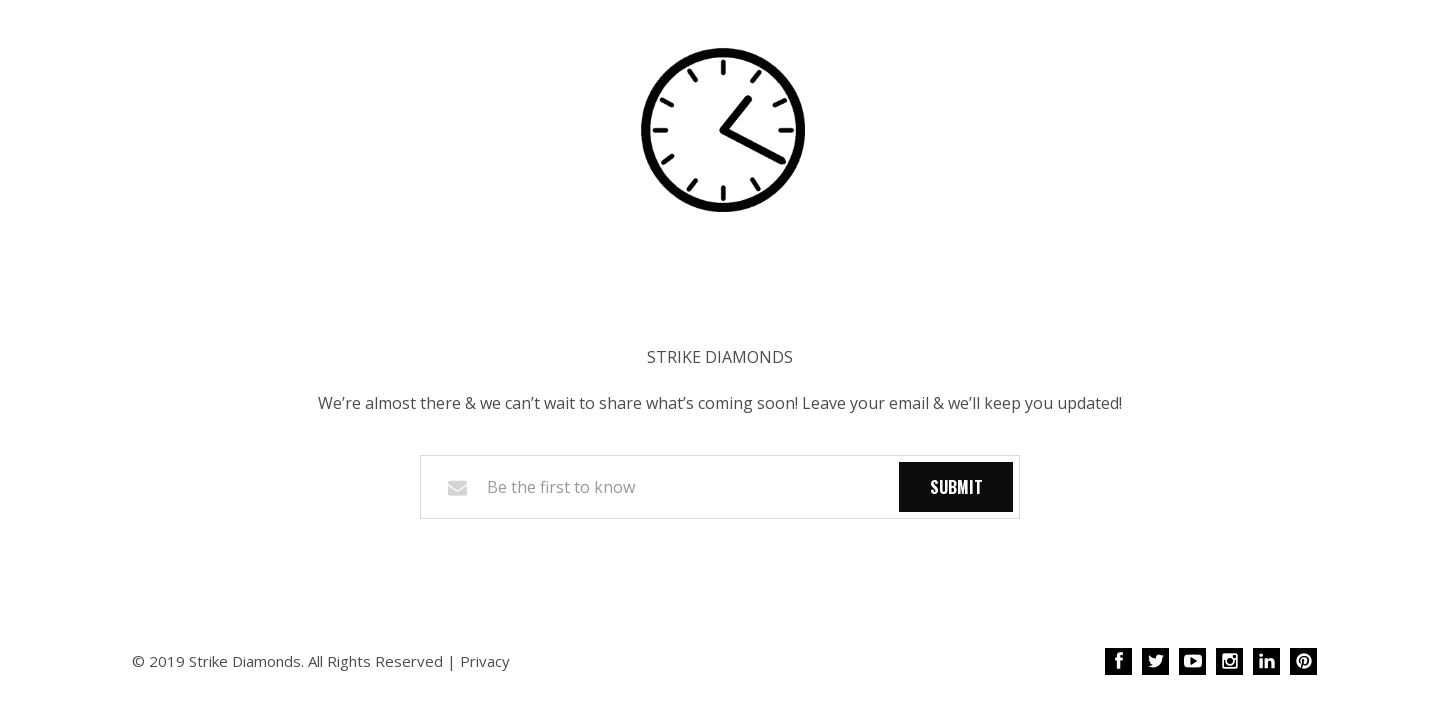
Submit (956, 487)
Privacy (485, 661)
